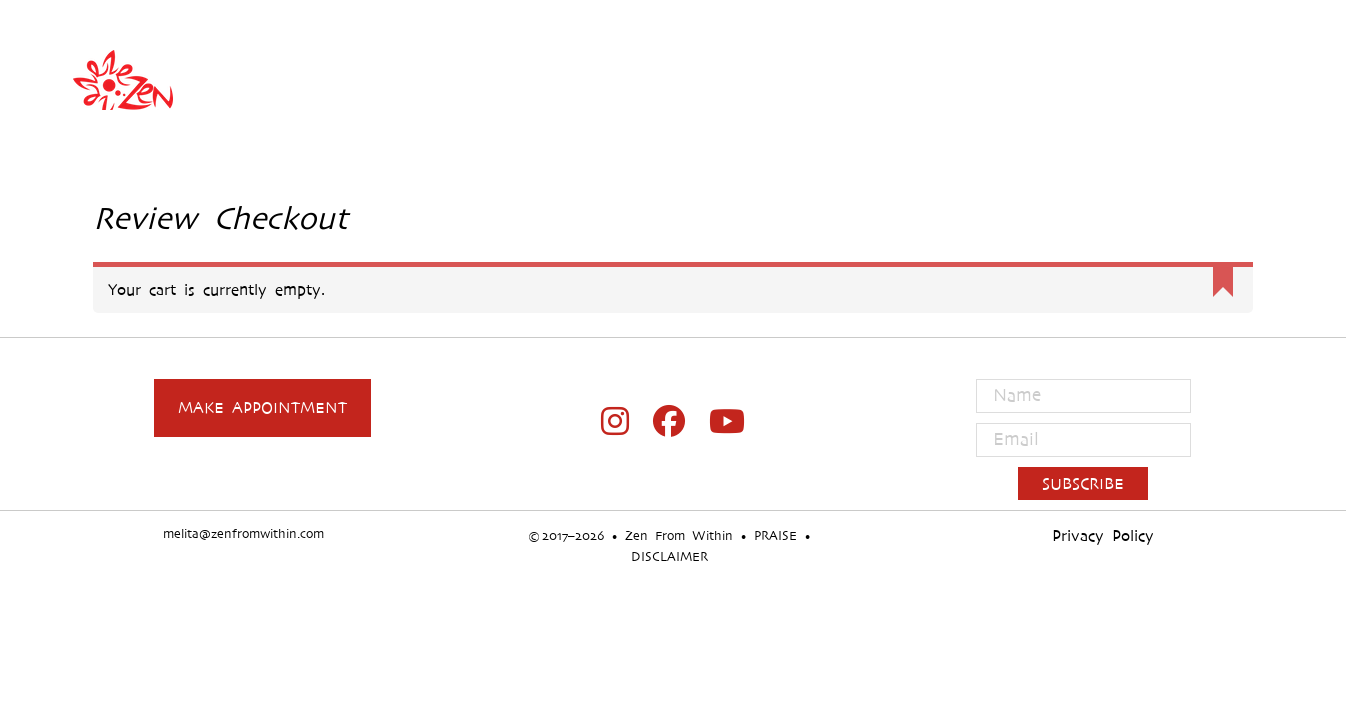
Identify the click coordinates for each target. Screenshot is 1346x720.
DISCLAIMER (669, 556)
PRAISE (775, 535)
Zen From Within (673, 80)
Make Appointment (262, 407)
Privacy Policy (1103, 535)
